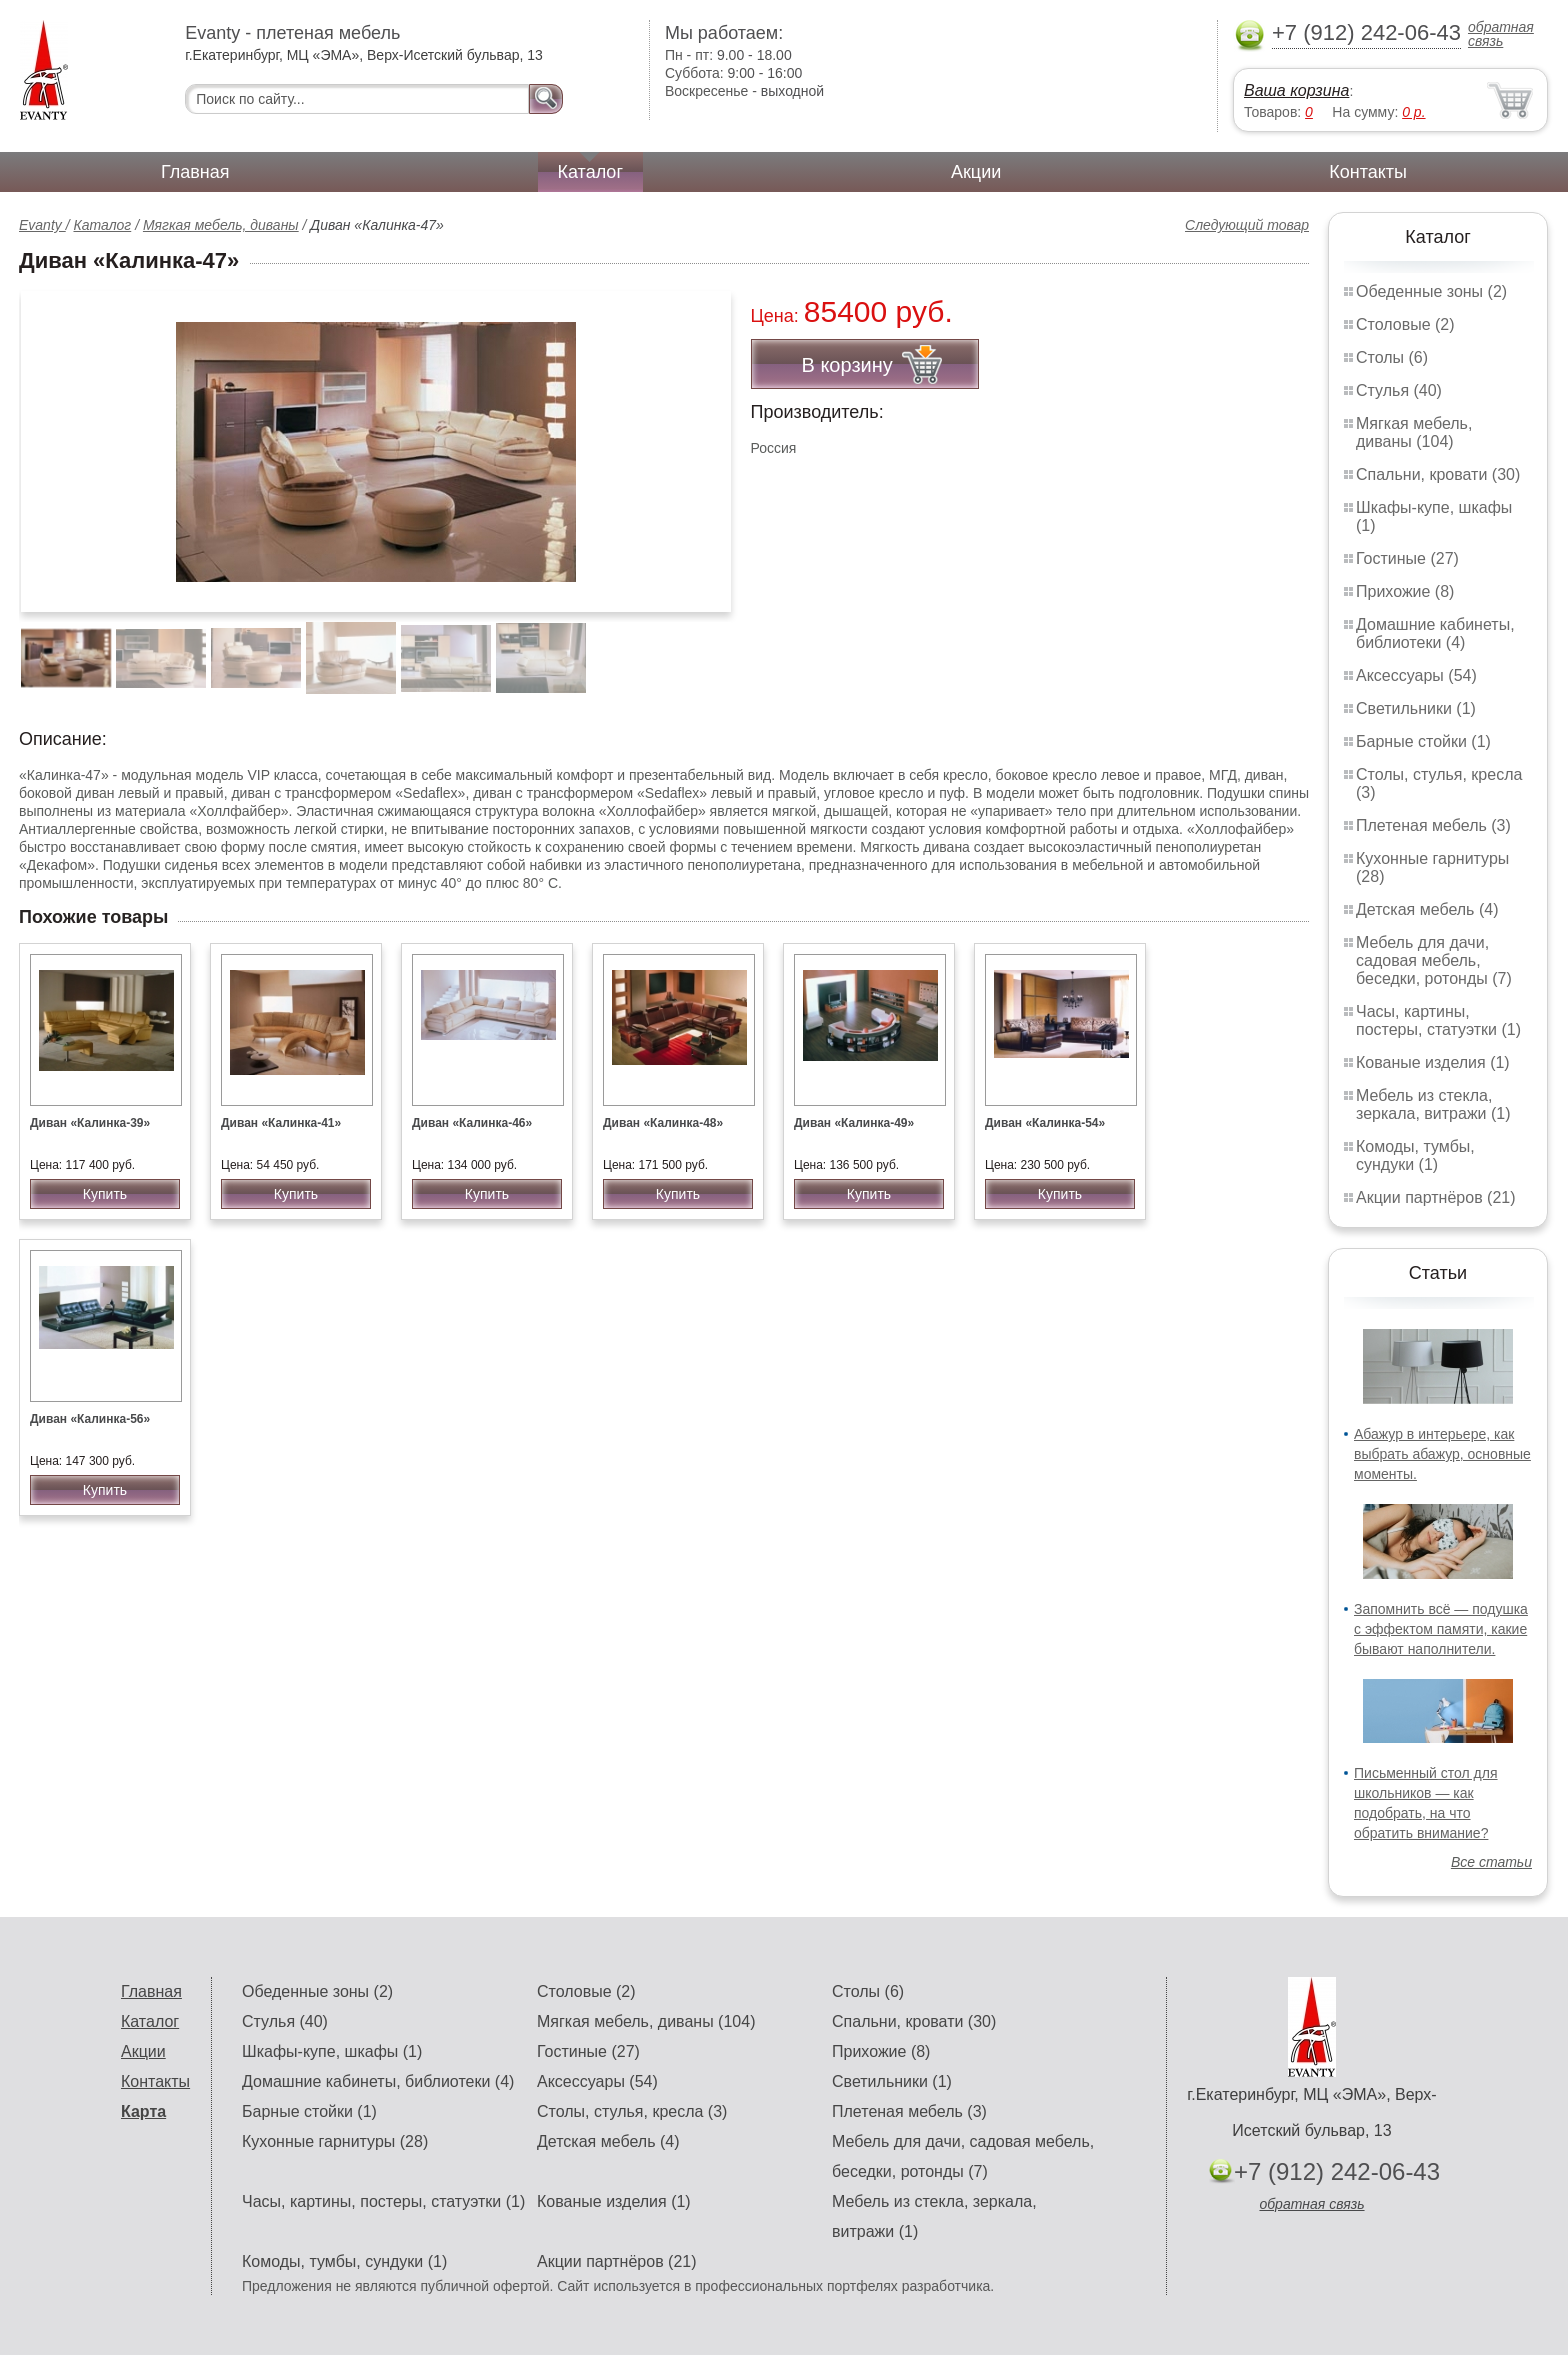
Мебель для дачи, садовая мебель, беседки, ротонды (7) (1434, 960)
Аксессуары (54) (1416, 675)
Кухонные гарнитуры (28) (335, 2141)
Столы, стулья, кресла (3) (632, 2111)
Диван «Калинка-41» (281, 1123)
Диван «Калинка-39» (90, 1123)
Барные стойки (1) (1423, 741)
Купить (105, 1194)
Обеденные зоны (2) (1431, 291)
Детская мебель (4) (1427, 909)
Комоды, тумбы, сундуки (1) (1415, 1155)
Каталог (590, 172)
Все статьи (1491, 1862)
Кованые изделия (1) (1433, 1062)
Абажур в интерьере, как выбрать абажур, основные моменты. (1442, 1454)
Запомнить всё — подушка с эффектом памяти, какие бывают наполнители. (1441, 1629)
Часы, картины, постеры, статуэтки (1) (1438, 1020)
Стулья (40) (1399, 390)
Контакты (1368, 172)
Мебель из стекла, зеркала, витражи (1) (1433, 1104)
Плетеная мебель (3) (1433, 825)
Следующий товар (1247, 225)
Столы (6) (1392, 357)
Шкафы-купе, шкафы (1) (332, 2051)
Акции (976, 172)
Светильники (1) (1416, 708)
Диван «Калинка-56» (90, 1419)
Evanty (42, 225)
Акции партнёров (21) (1436, 1197)
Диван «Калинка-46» (472, 1123)
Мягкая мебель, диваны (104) (1414, 432)
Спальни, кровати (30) (1438, 474)
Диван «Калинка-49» (854, 1123)
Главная (195, 172)
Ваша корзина (1296, 90)
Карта (143, 2111)
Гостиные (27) (1407, 558)
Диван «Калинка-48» (663, 1123)
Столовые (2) (1405, 324)
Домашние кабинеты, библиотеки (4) (1435, 633)
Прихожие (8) (1405, 591)
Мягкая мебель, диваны (221, 225)
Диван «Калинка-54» (1045, 1123)
